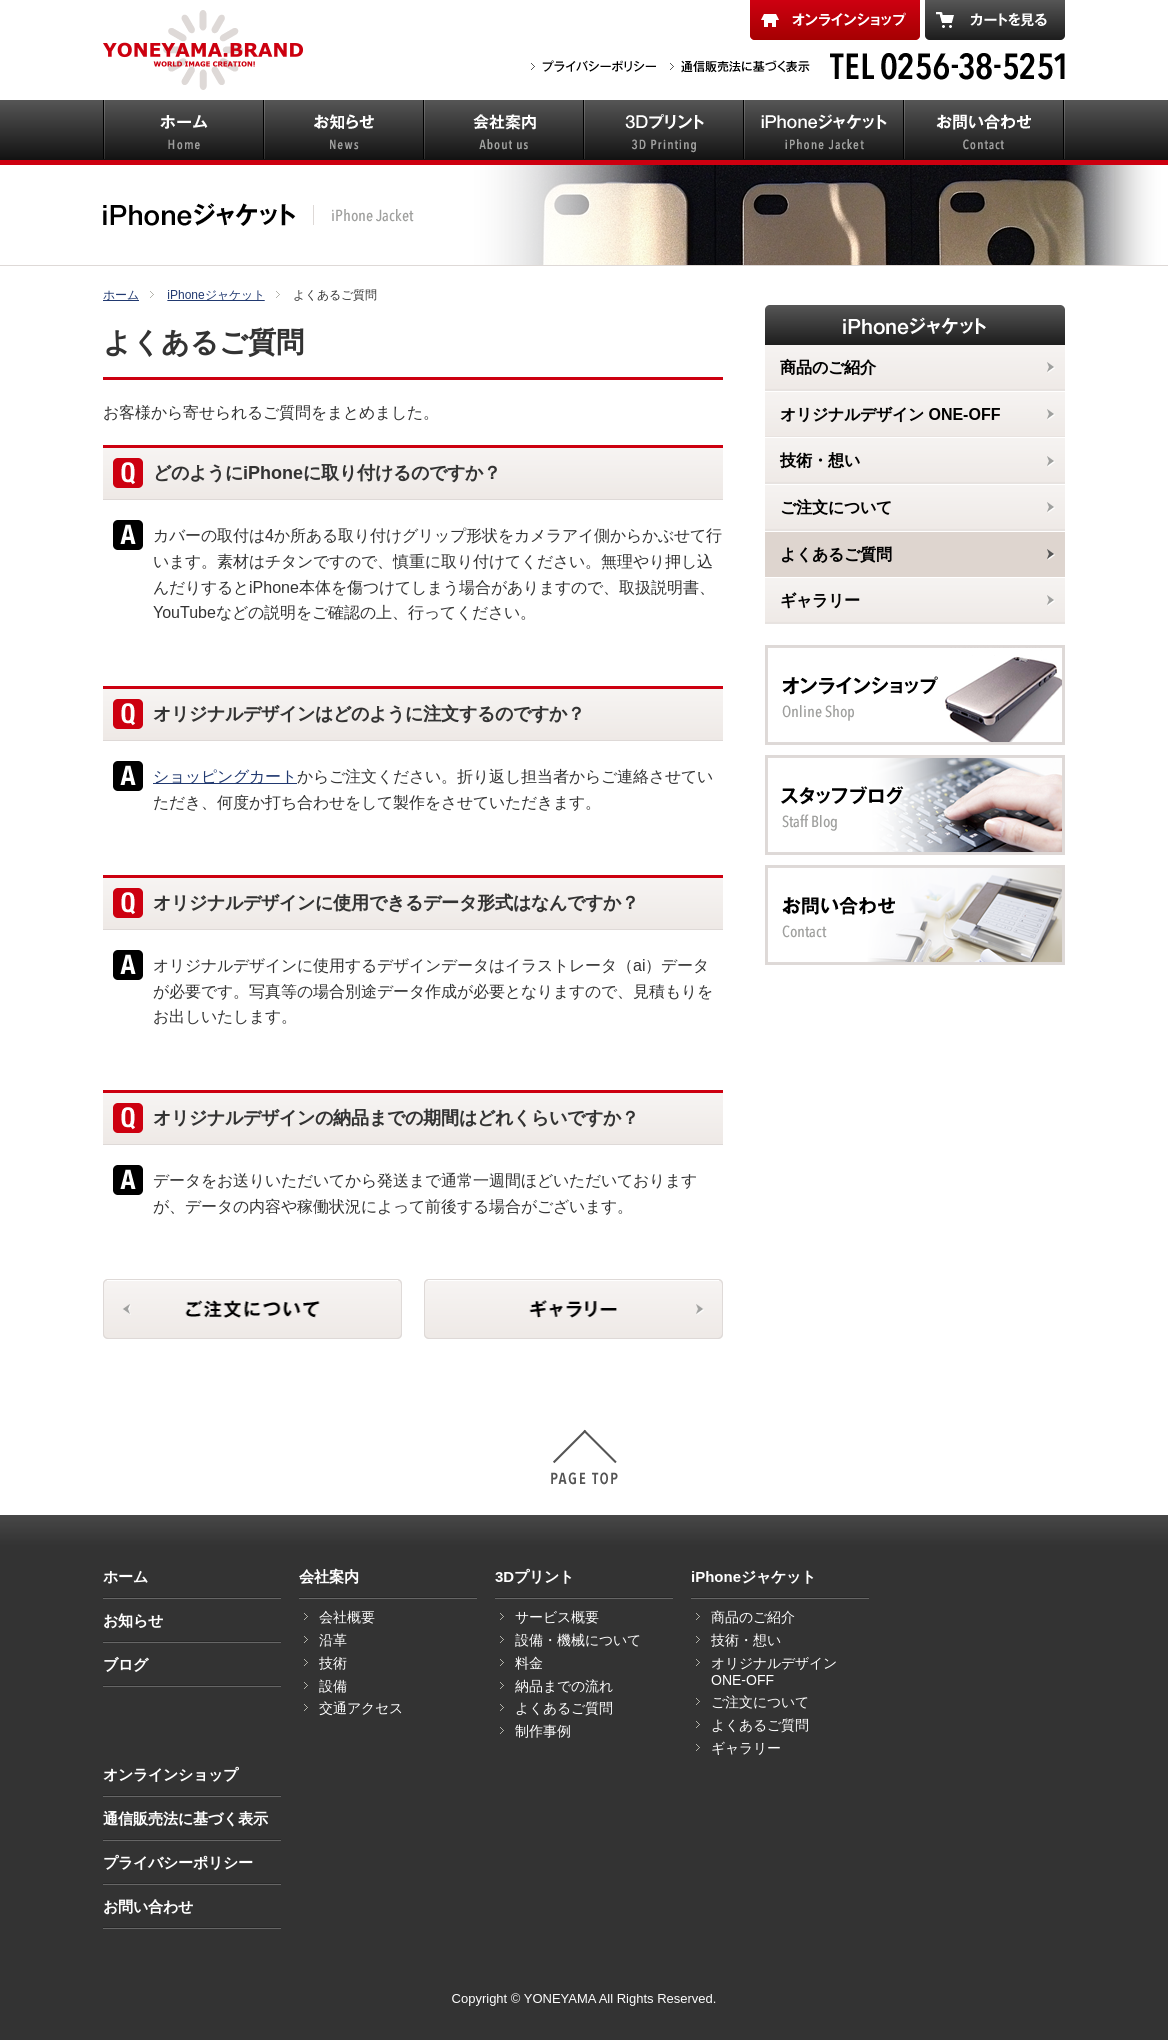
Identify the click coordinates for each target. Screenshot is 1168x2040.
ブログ (125, 1664)
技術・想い (746, 1640)
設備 (333, 1686)
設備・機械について (578, 1640)
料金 (529, 1663)
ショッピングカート (225, 776)
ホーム (125, 1576)
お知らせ (133, 1620)
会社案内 (329, 1576)
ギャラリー (746, 1748)
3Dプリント (534, 1576)
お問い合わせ (148, 1906)
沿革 (333, 1640)
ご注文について (760, 1702)
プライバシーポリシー (178, 1862)
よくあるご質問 (564, 1708)
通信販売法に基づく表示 (185, 1818)
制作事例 (543, 1731)
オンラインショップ (170, 1774)
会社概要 (347, 1617)
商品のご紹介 (753, 1617)
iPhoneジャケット (753, 1576)
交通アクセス (361, 1708)
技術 (333, 1663)
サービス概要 (557, 1617)
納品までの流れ (564, 1686)
